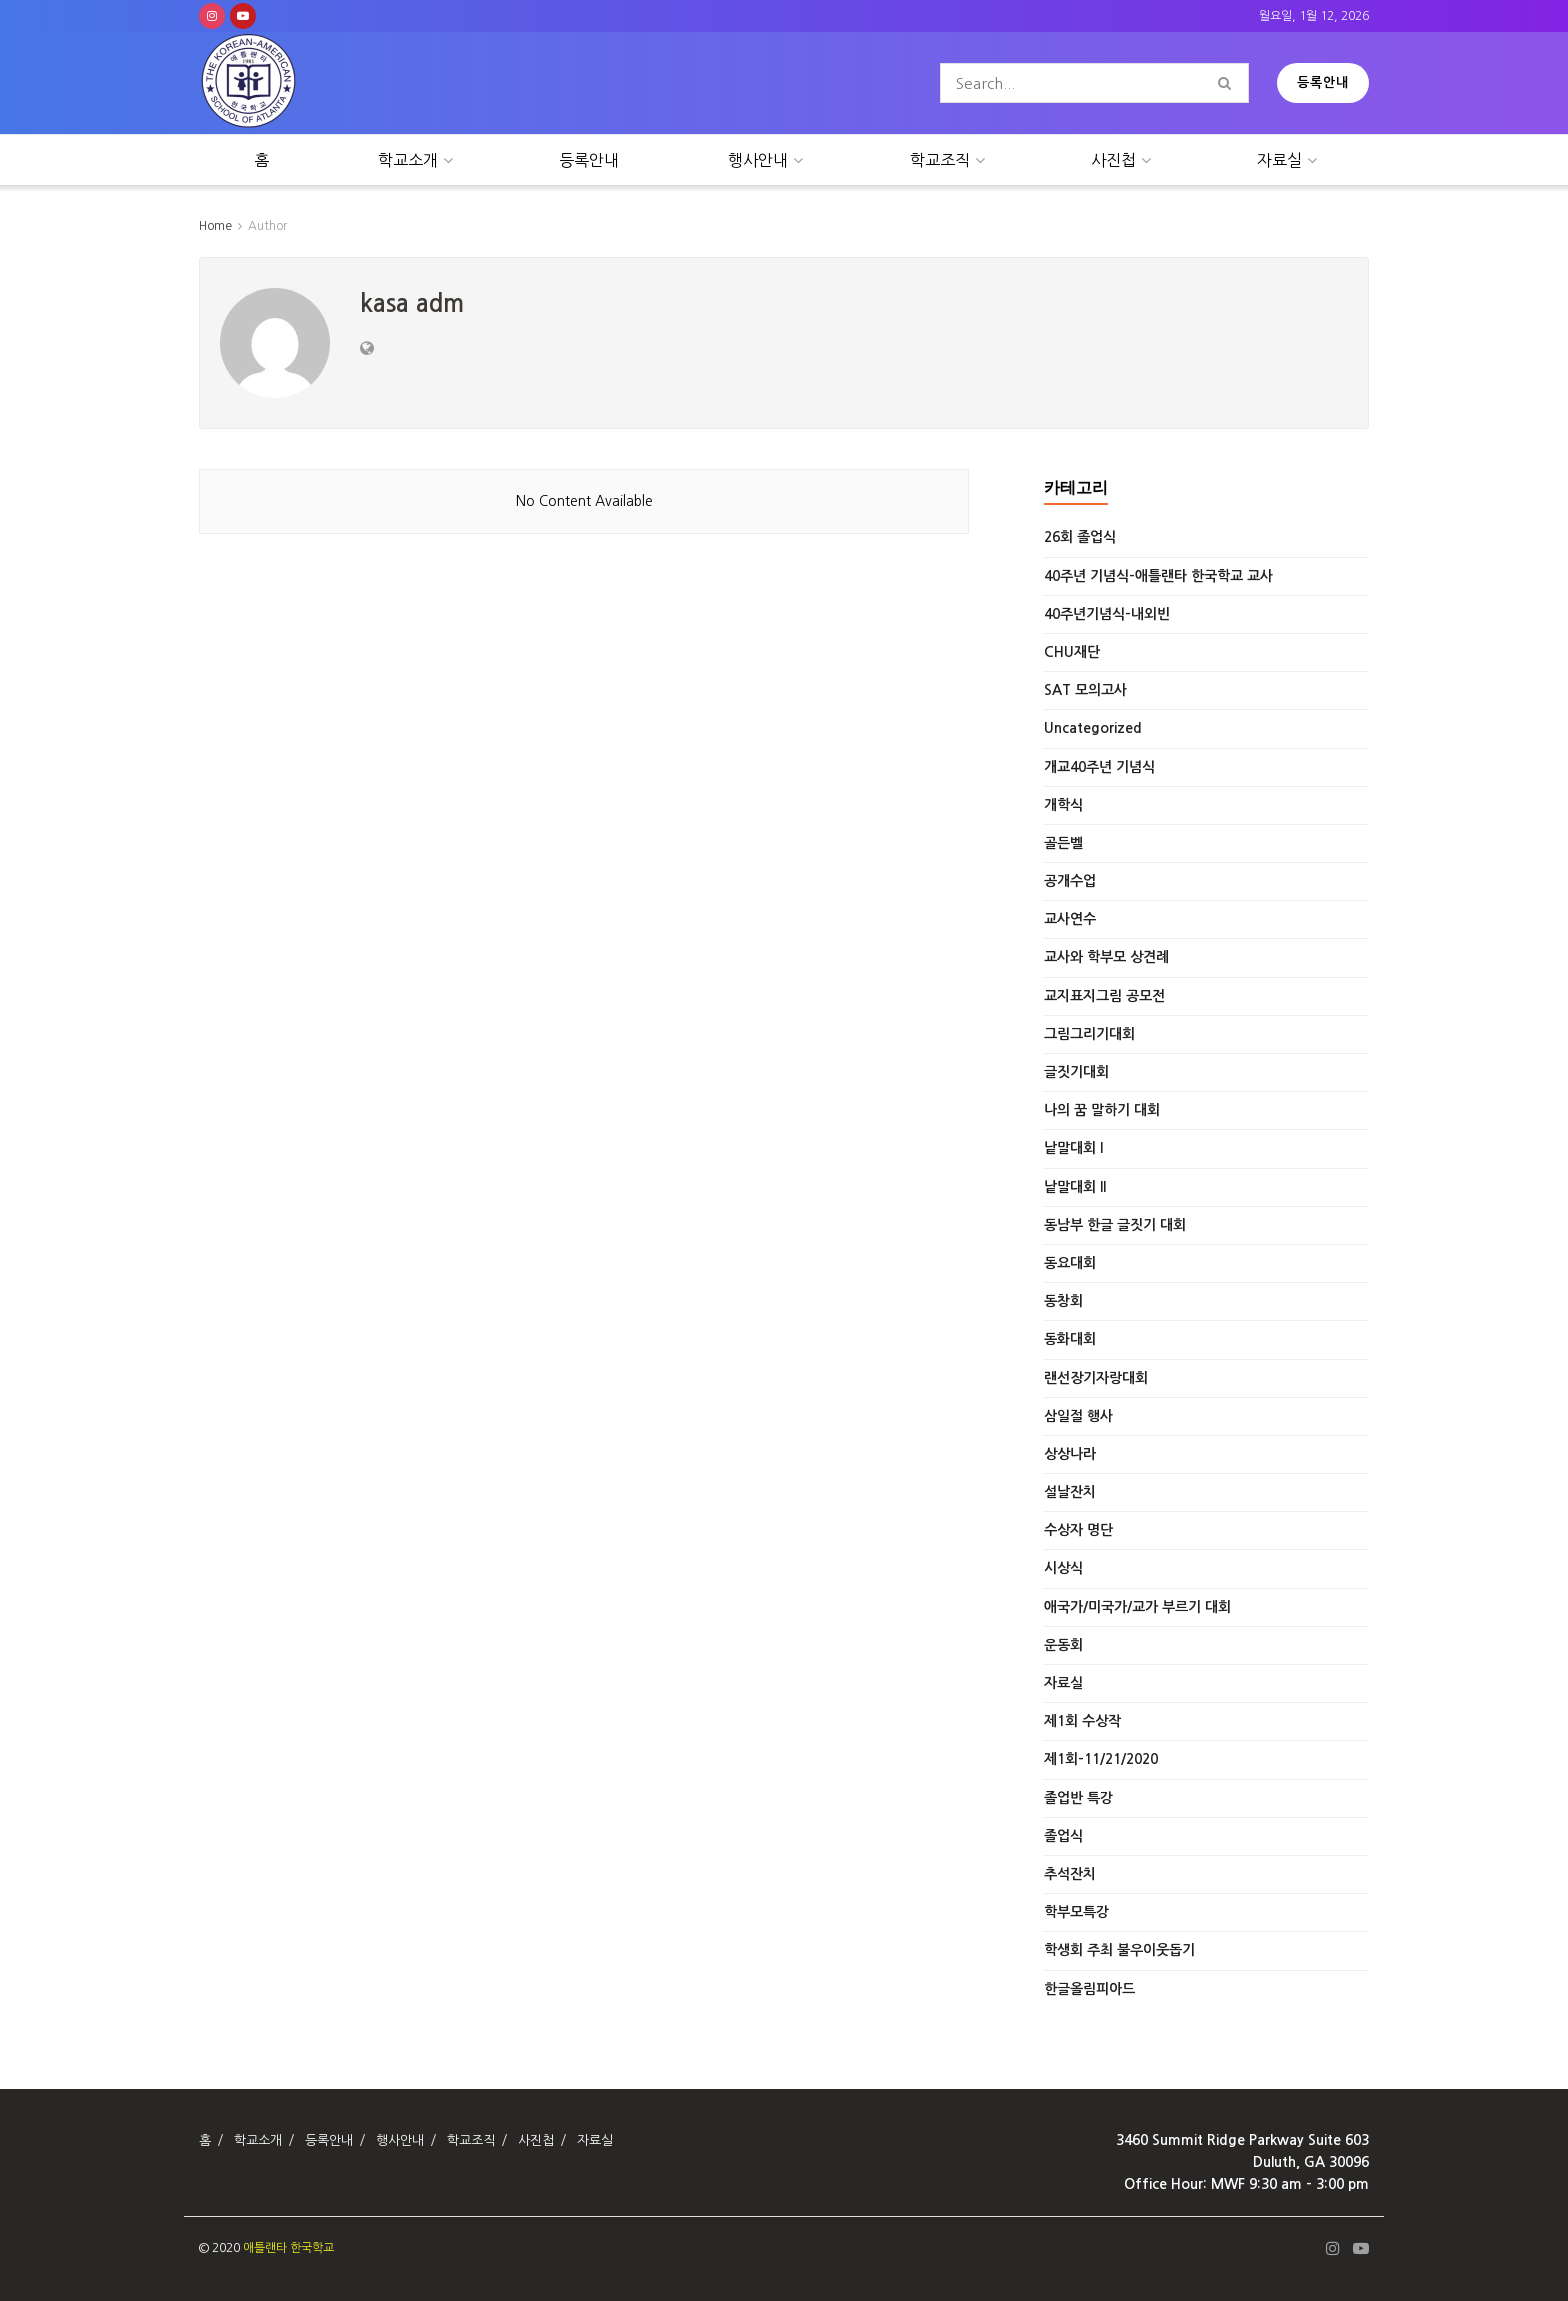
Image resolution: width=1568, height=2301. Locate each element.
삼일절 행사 (1078, 1416)
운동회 (1063, 1645)
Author (267, 226)
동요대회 (1070, 1263)
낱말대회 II (1075, 1187)
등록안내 (1323, 82)
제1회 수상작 (1082, 1721)
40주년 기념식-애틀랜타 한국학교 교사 (1158, 576)
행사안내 (758, 160)
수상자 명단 (1078, 1530)
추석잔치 (1070, 1874)
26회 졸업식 (1080, 537)
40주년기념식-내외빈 (1107, 614)
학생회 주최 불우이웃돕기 (1119, 1950)
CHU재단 (1072, 652)
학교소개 (408, 160)
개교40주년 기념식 (1099, 767)
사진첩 (1113, 160)
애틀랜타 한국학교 (288, 2248)
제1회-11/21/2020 (1101, 1759)
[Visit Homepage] (249, 83)
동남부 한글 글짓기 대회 (1115, 1225)
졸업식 (1063, 1836)
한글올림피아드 (1089, 1989)
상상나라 (1070, 1454)
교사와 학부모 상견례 (1106, 957)
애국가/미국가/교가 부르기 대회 (1137, 1607)
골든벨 (1063, 843)
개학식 (1063, 805)
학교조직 (940, 160)
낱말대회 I (1073, 1148)
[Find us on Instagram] (212, 16)
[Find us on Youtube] (243, 16)
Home (215, 226)
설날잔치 (1070, 1492)
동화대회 (1070, 1339)
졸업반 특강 (1078, 1798)
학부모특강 (1076, 1912)
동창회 (1063, 1301)
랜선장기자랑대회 (1096, 1378)
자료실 (1279, 160)
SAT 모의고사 (1085, 690)
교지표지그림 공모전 (1104, 996)
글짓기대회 (1076, 1072)
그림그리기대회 (1089, 1034)
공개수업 (1070, 881)
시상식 (1063, 1568)
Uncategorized (1093, 728)
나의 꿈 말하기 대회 (1102, 1110)
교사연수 (1070, 919)
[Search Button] (1228, 83)
